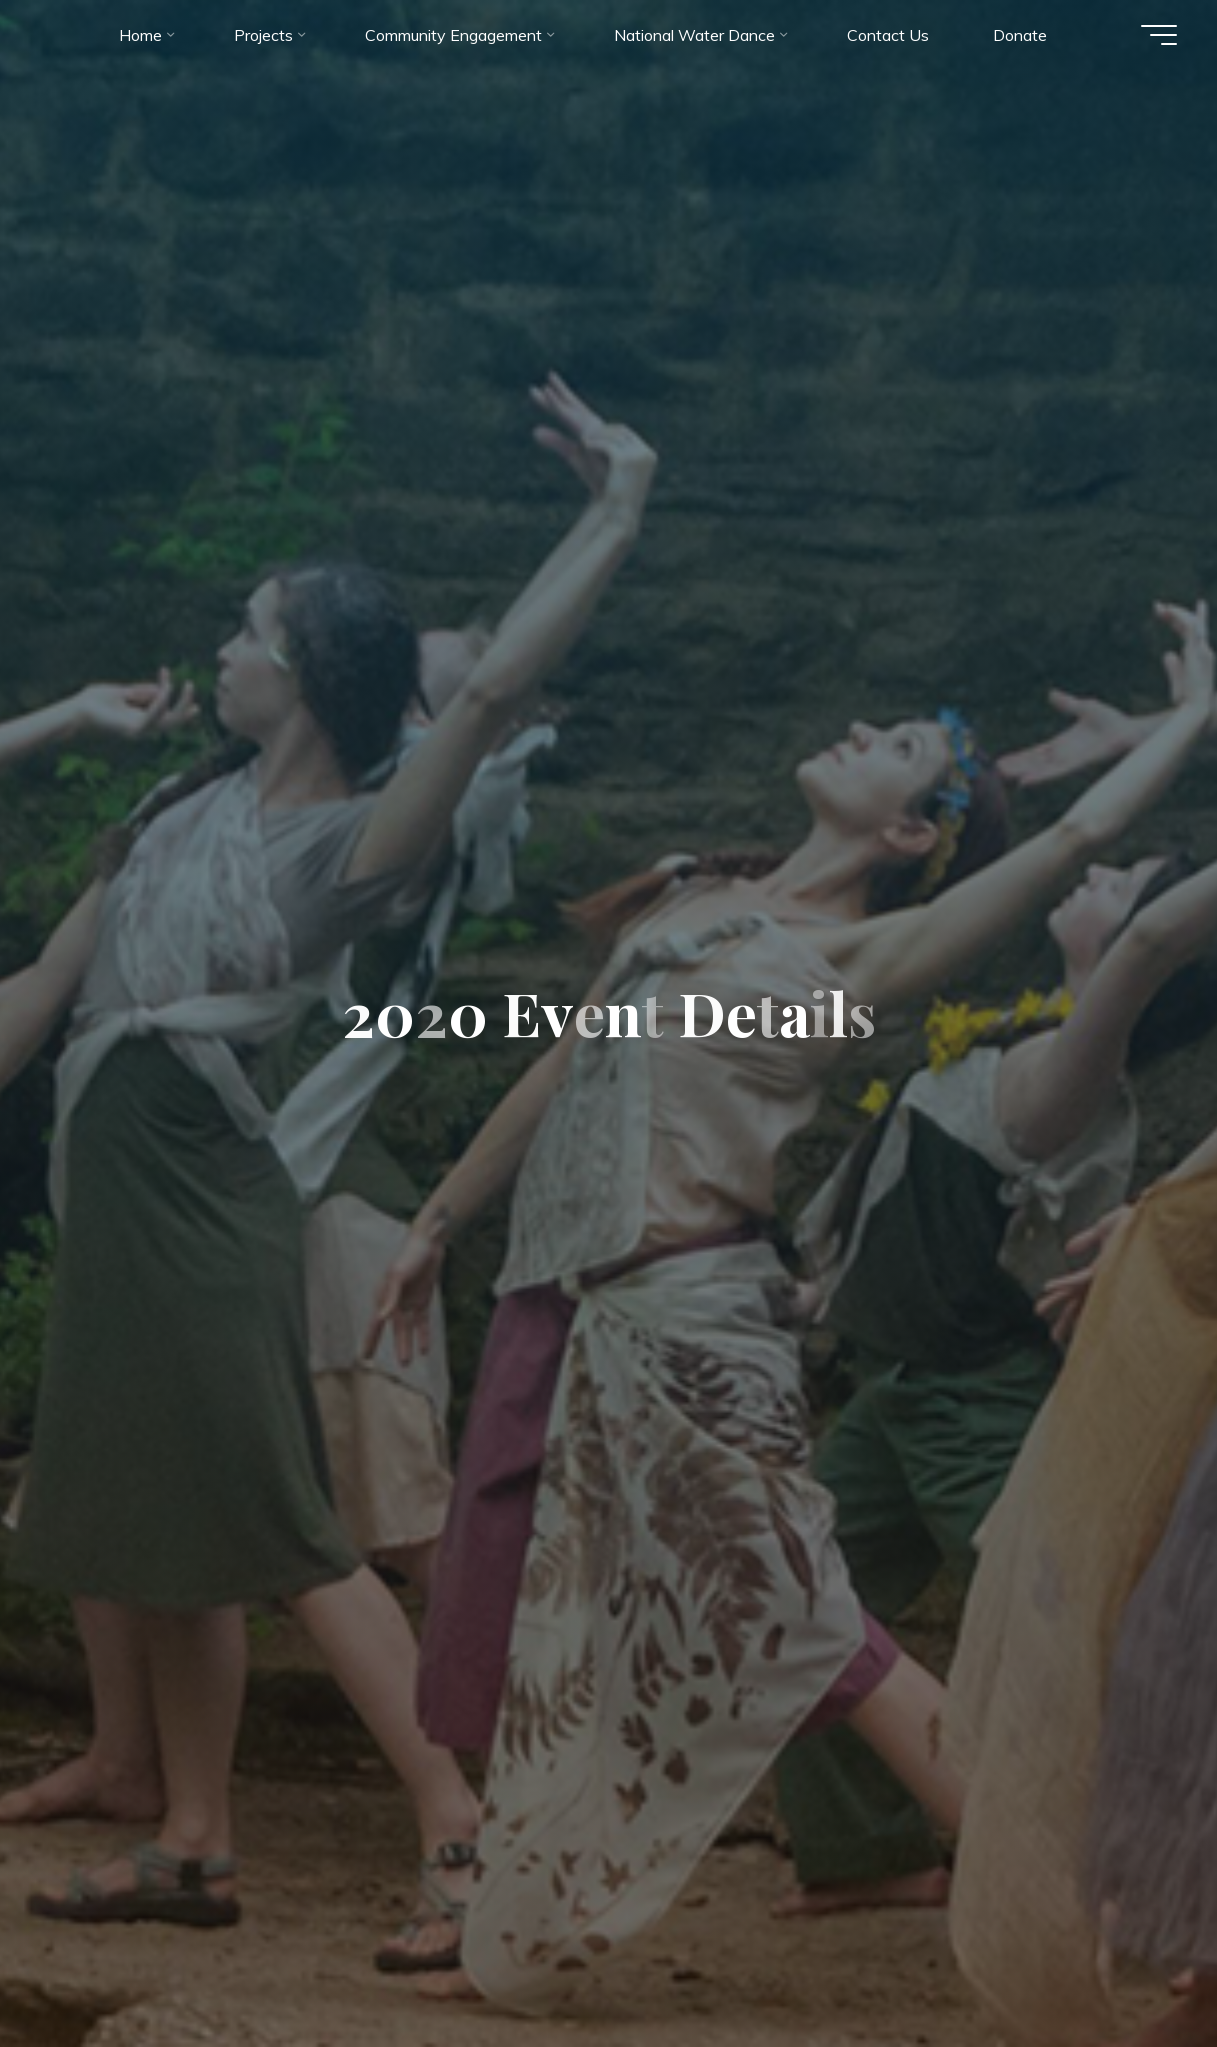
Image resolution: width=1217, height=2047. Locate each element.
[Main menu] (1159, 35)
